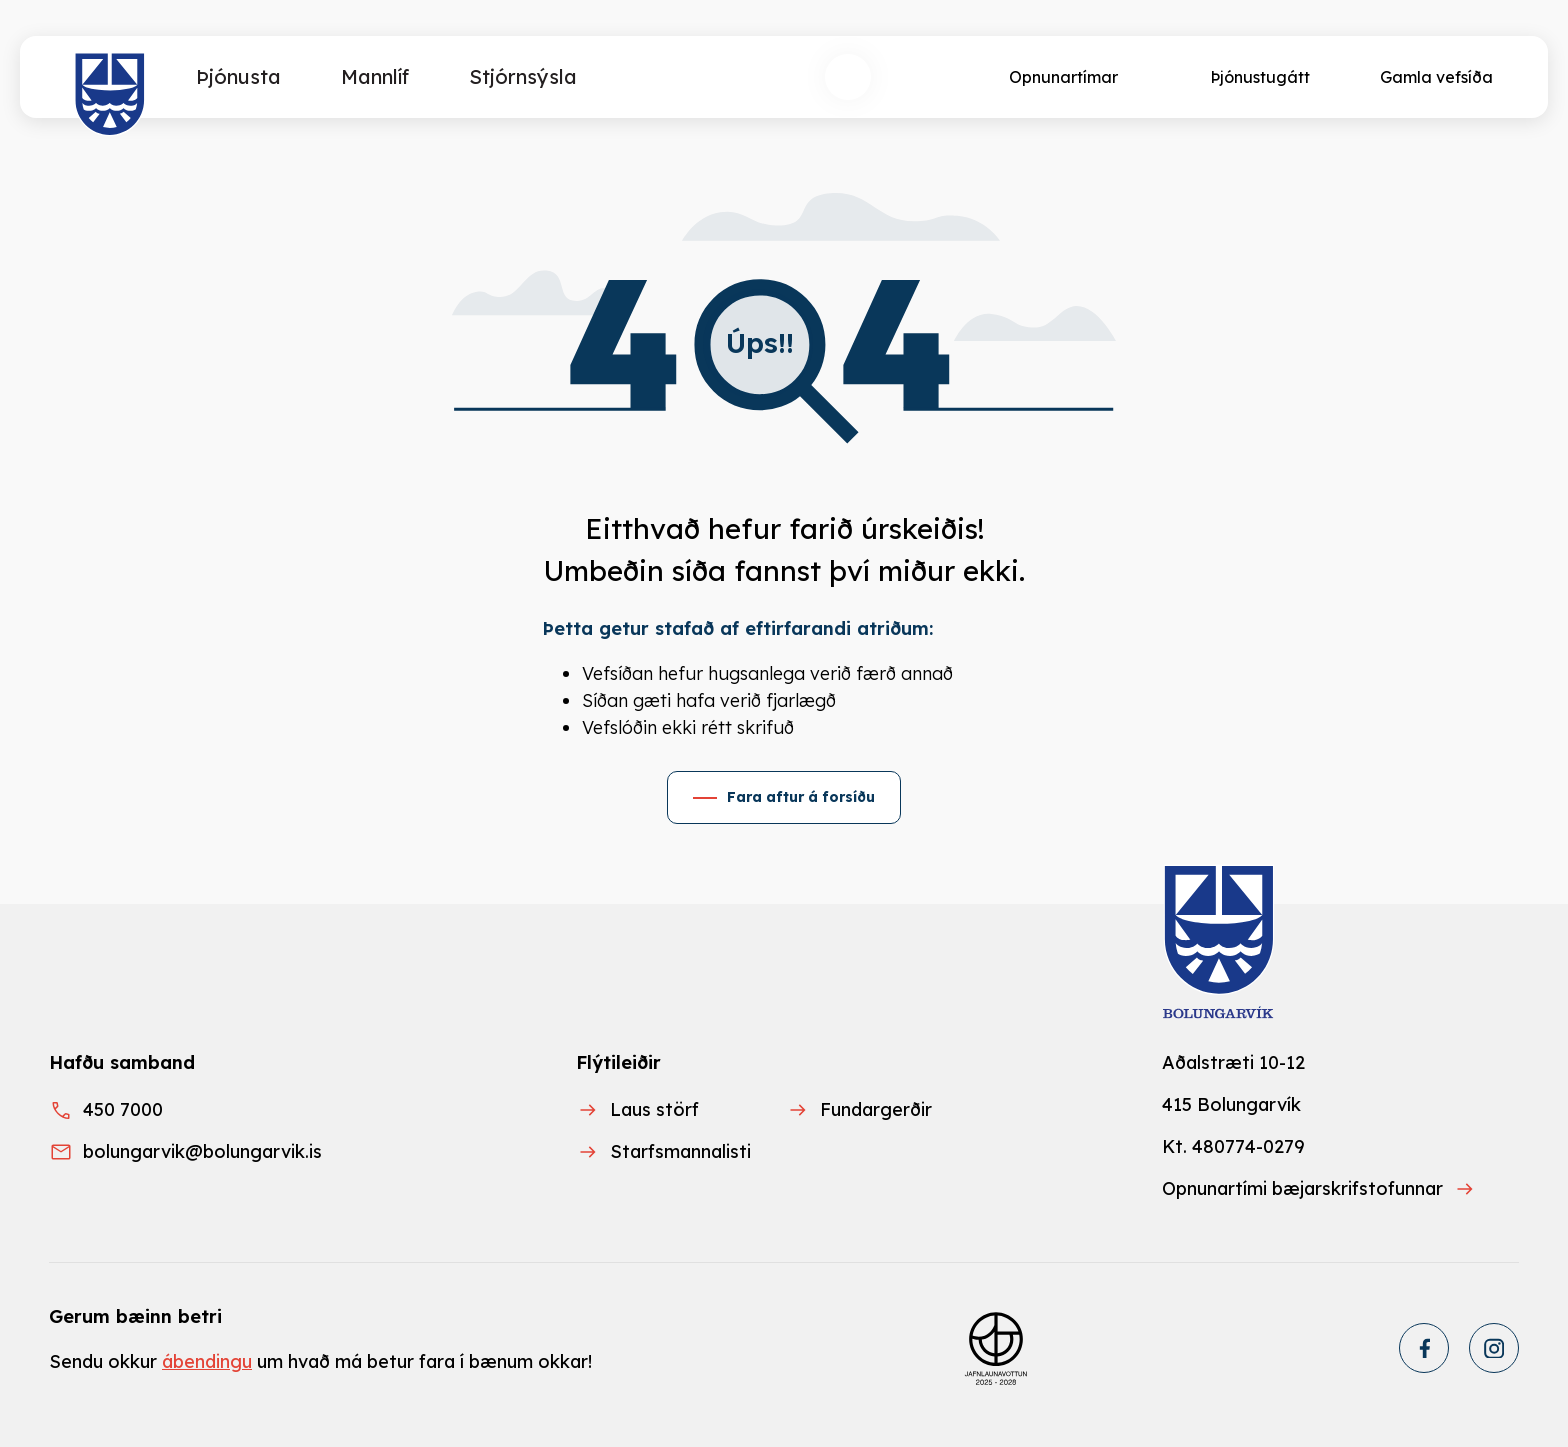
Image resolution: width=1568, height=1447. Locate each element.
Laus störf (654, 1109)
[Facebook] (1424, 1348)
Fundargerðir (876, 1109)
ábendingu (207, 1361)
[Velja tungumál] (922, 77)
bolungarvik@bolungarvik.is (202, 1151)
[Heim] (110, 95)
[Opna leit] (848, 77)
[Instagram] (1494, 1348)
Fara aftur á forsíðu (801, 797)
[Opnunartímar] (1061, 77)
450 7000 (123, 1109)
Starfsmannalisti (680, 1151)
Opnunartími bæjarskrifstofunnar (1302, 1188)
